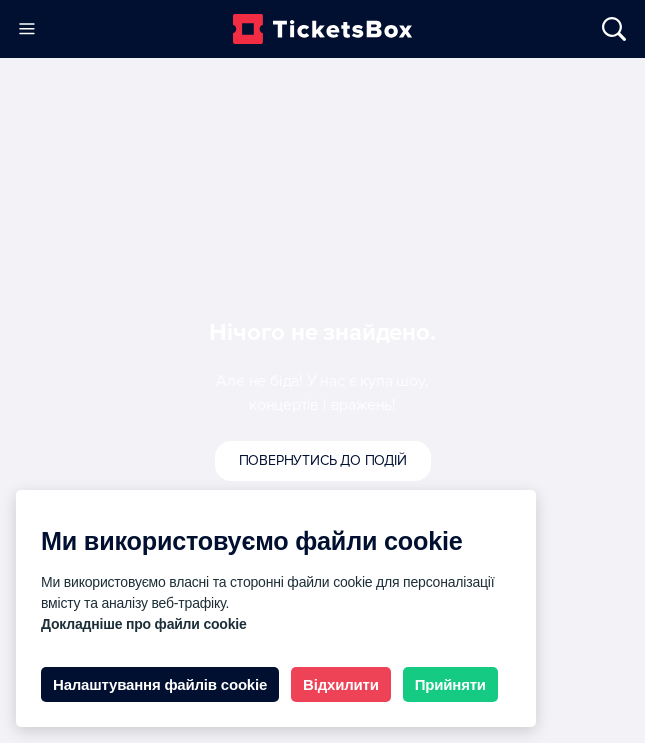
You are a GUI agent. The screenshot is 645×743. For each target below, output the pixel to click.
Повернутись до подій (323, 460)
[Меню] (26, 29)
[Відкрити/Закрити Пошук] (605, 29)
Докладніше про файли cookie (144, 624)
